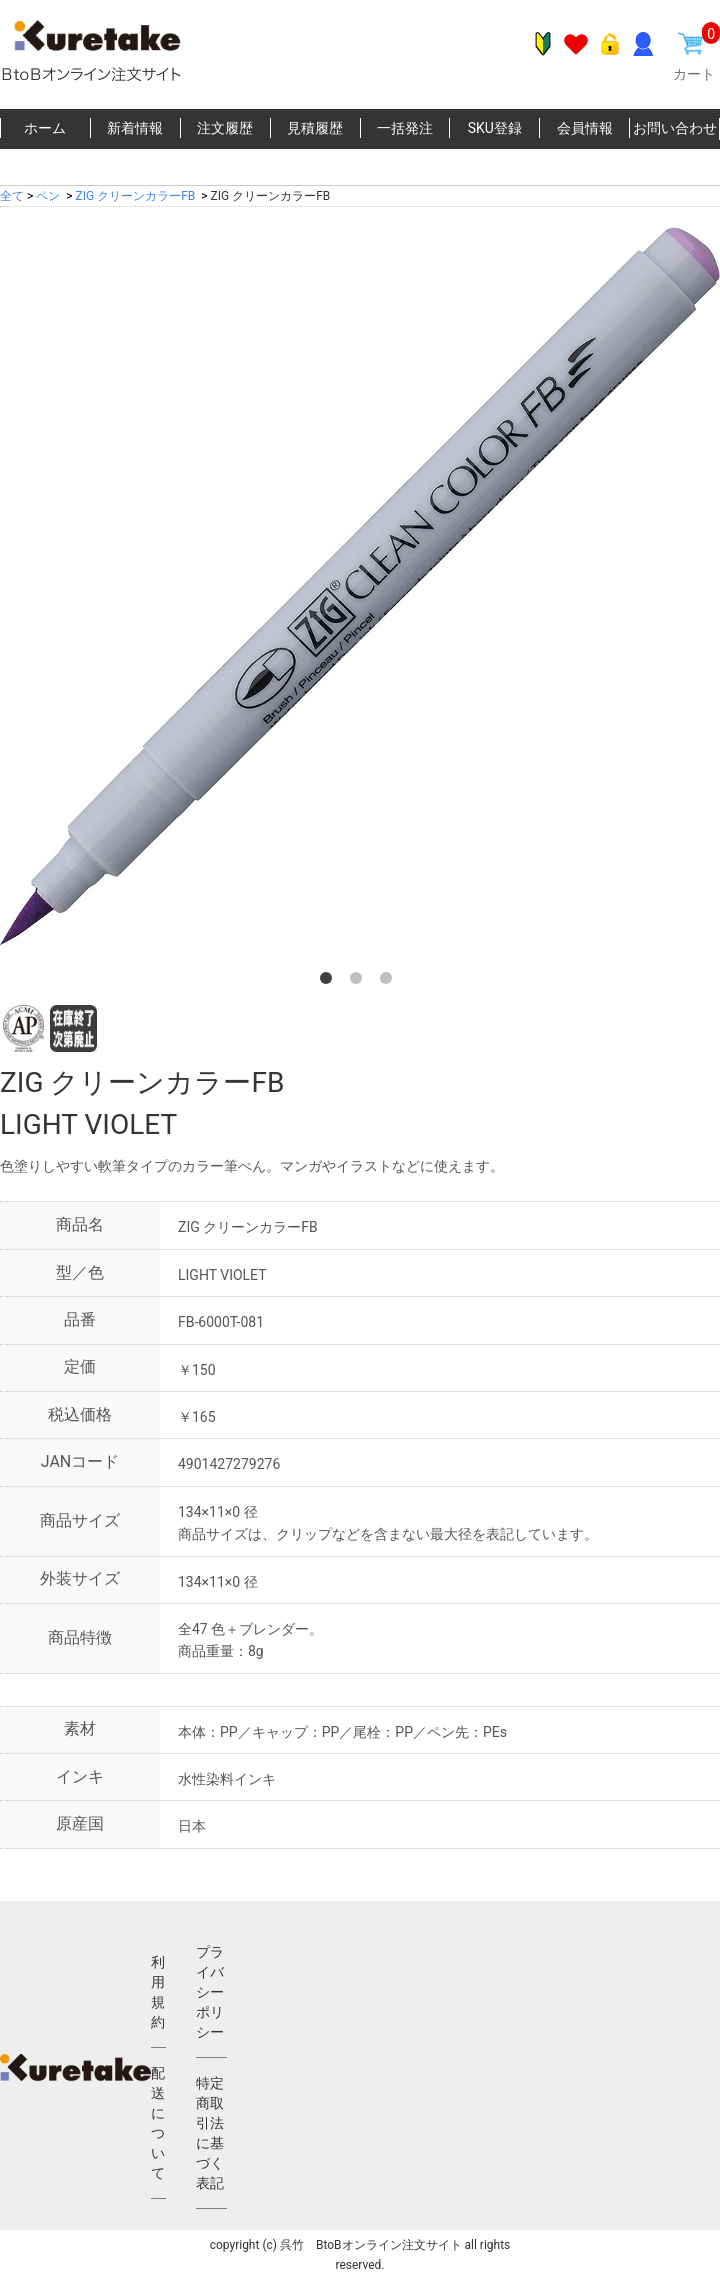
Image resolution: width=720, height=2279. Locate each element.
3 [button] (390, 982)
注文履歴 (225, 128)
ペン (48, 196)
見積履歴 (315, 128)
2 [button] (360, 982)
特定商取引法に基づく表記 (210, 2133)
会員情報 (585, 128)
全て (12, 196)
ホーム (45, 128)
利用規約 (158, 1992)
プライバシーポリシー (210, 1992)
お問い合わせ (675, 128)
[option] (360, 587)
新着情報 (135, 128)
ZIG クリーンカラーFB (136, 196)
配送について (158, 2123)
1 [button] (330, 982)
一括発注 (405, 128)
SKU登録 (495, 128)
